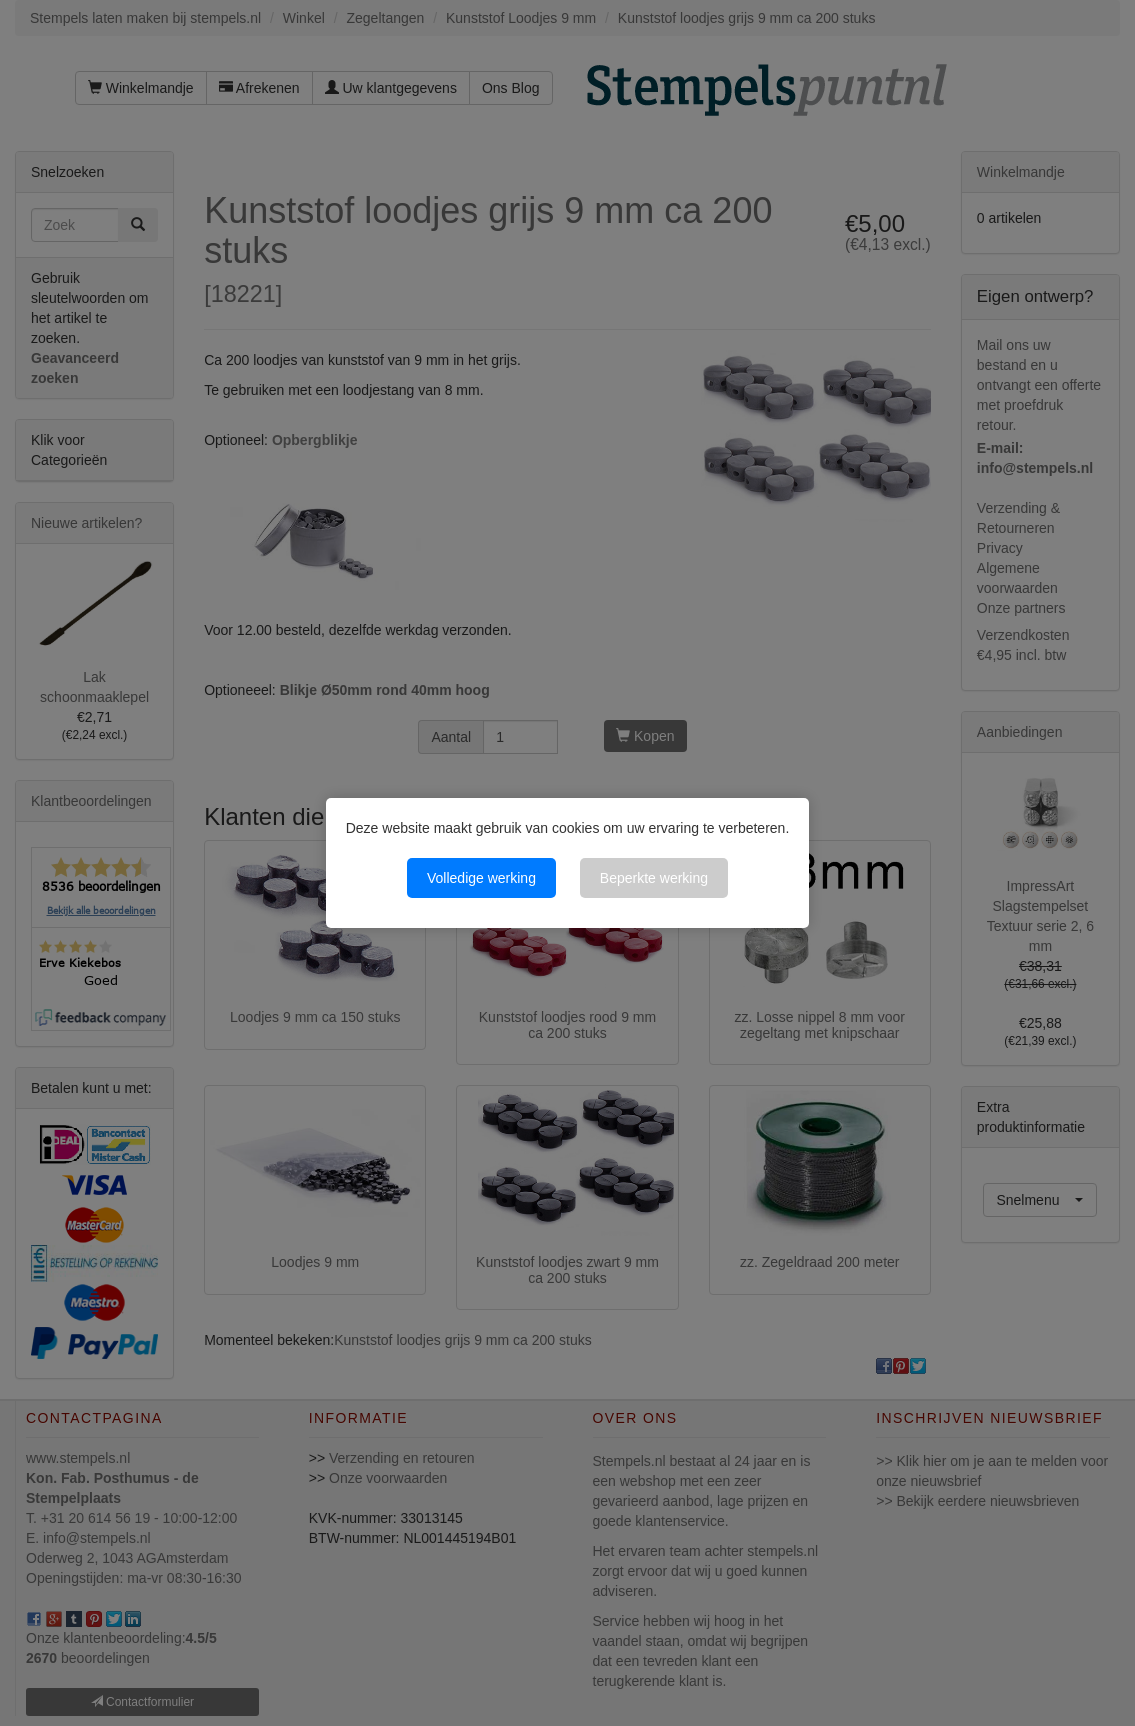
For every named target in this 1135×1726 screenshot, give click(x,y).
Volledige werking (481, 878)
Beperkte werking (654, 878)
